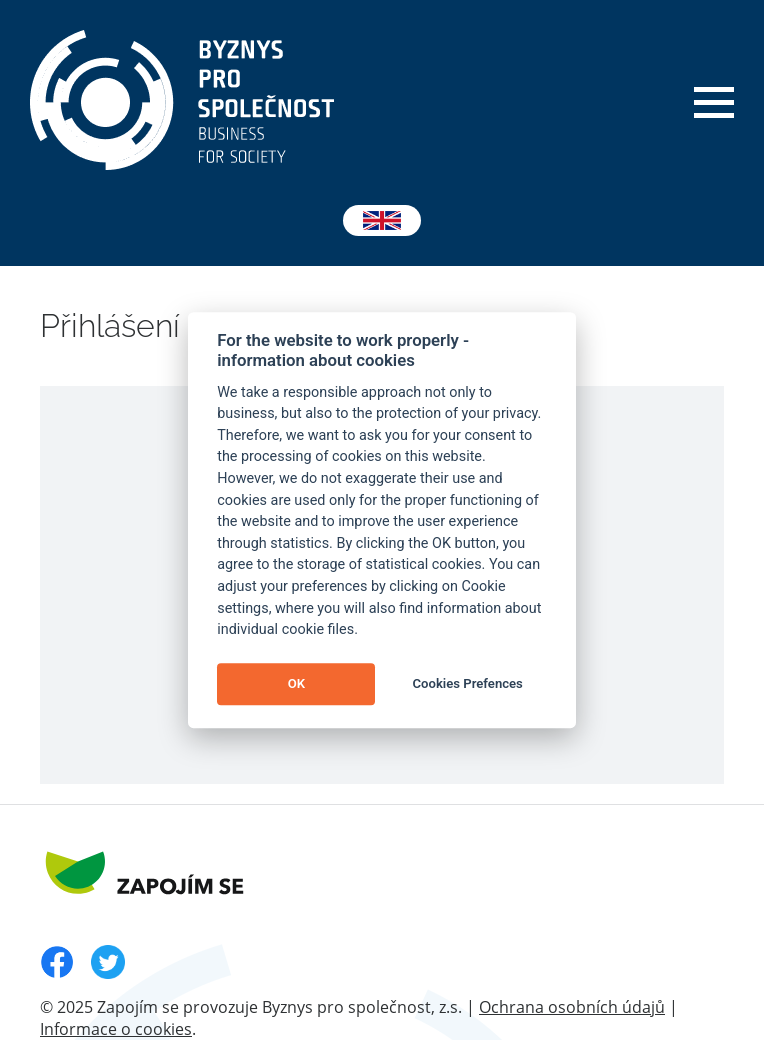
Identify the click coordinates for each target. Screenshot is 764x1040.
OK (296, 684)
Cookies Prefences (468, 684)
